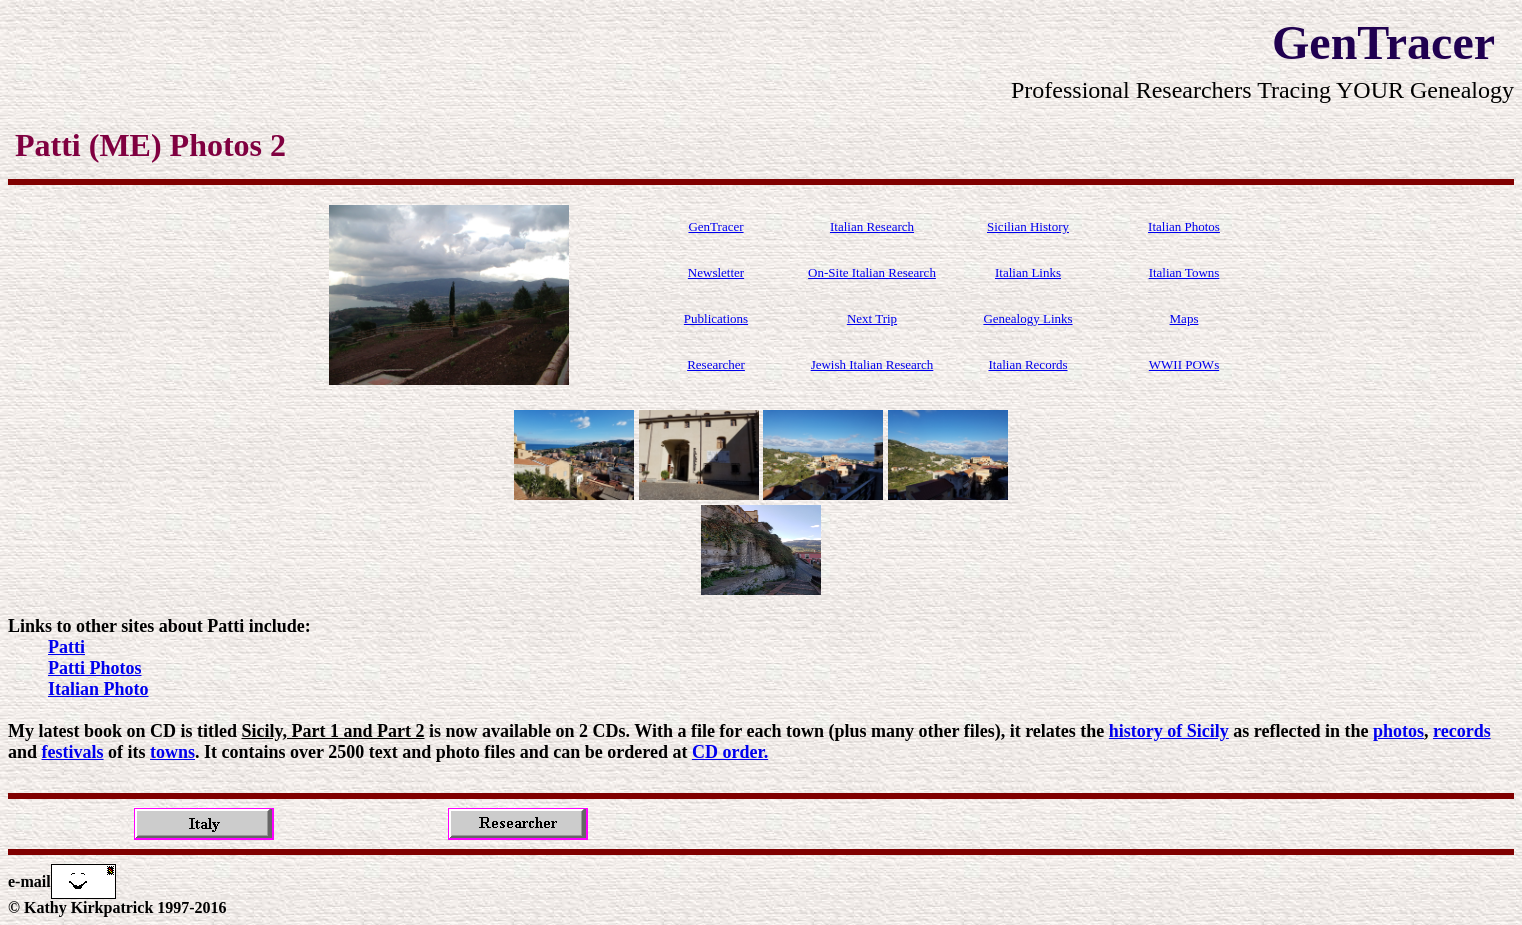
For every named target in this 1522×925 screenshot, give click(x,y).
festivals (73, 752)
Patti (66, 647)
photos (1398, 731)
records (1462, 731)
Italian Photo (98, 689)
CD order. (730, 752)
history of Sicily (1169, 731)
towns (172, 752)
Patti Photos (95, 668)
